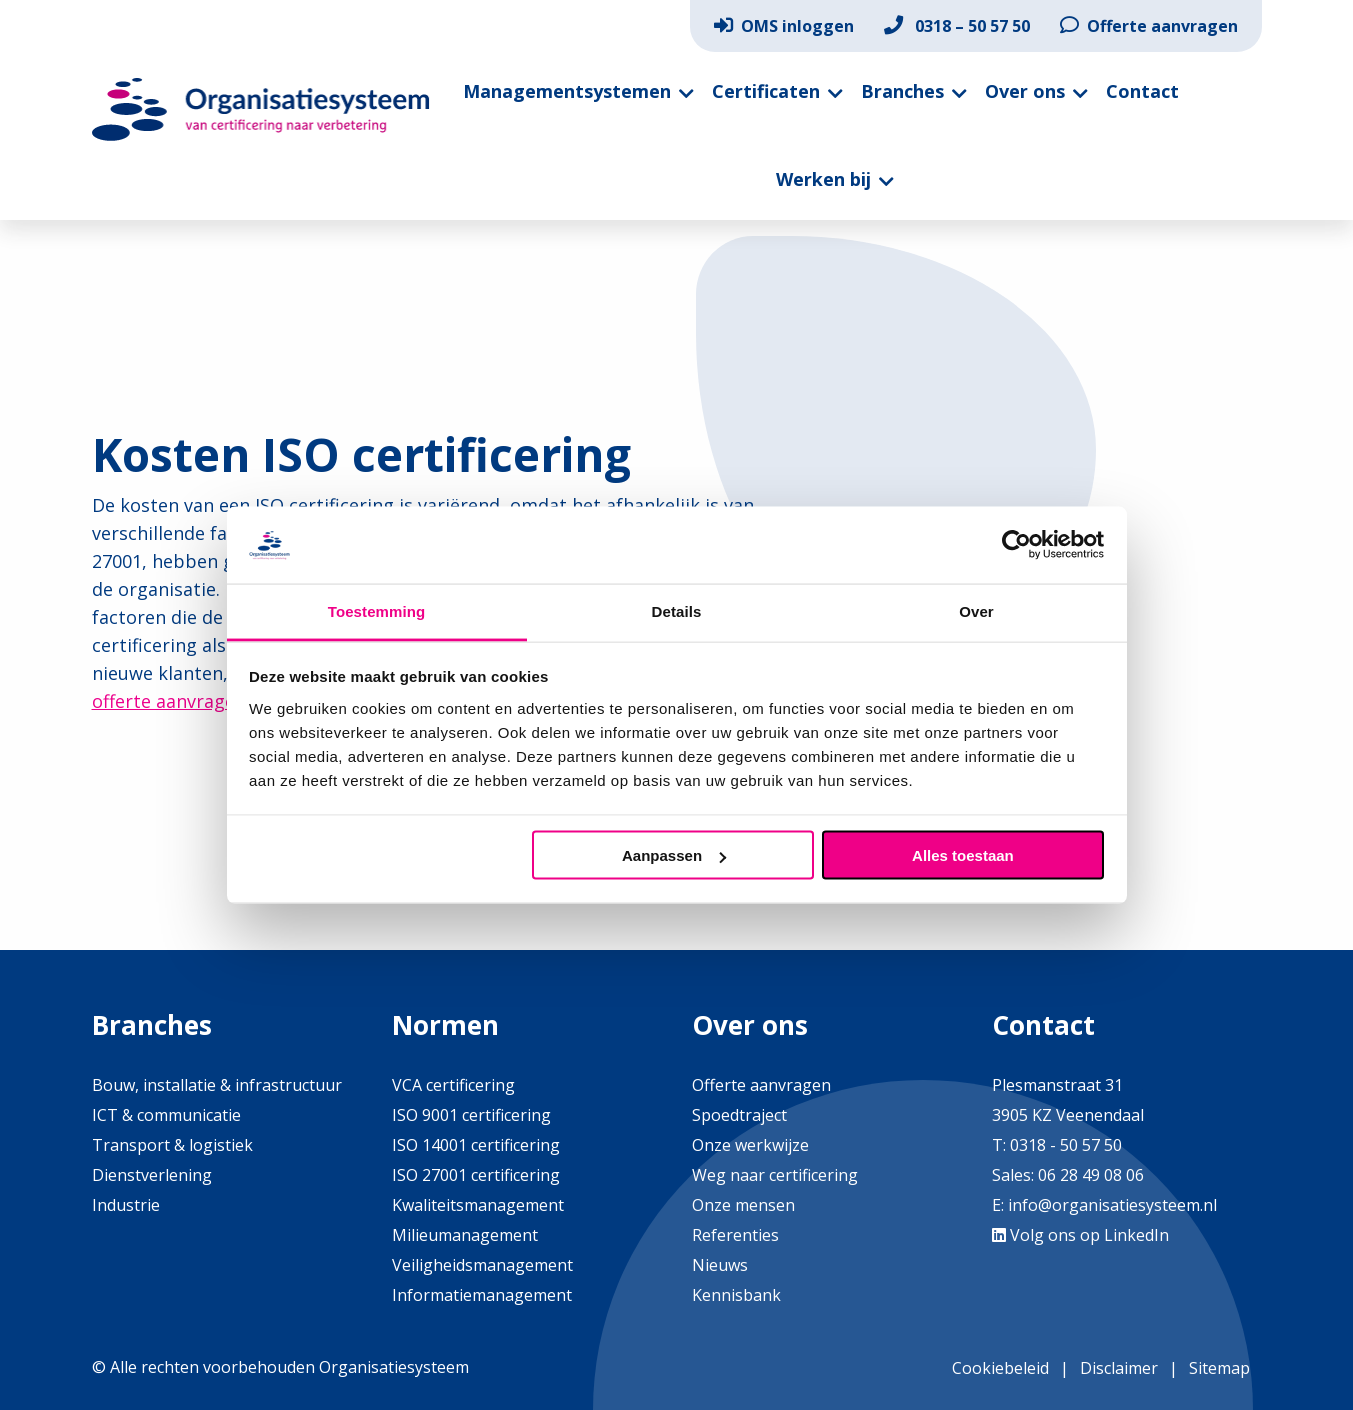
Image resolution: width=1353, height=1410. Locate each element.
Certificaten (766, 91)
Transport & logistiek (172, 1145)
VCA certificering (453, 1085)
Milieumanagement (465, 1235)
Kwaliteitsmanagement (478, 1205)
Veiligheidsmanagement (482, 1265)
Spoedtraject (739, 1115)
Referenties (735, 1235)
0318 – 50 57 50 (957, 26)
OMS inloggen (784, 26)
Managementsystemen (567, 91)
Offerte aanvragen (1149, 26)
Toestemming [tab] (377, 610)
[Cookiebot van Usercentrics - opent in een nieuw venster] (1016, 545)
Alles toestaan (963, 855)
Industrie (126, 1205)
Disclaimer (1119, 1368)
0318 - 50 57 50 (1066, 1145)
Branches (902, 91)
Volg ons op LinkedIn (1080, 1235)
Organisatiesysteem (261, 109)
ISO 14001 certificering (476, 1145)
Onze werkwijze (750, 1145)
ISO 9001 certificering (471, 1115)
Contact (1142, 91)
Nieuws (720, 1265)
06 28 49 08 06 (1089, 1175)
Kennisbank (736, 1295)
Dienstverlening (152, 1175)
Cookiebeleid (1000, 1368)
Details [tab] (677, 610)
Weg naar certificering (775, 1175)
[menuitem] (784, 26)
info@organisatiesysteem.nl (1112, 1205)
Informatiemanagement (482, 1295)
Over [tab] (976, 610)
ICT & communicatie (166, 1115)
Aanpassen (674, 855)
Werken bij (823, 179)
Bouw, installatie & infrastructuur (217, 1085)
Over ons (1025, 91)
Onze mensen (743, 1205)
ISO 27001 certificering (476, 1175)
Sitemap (1219, 1368)
